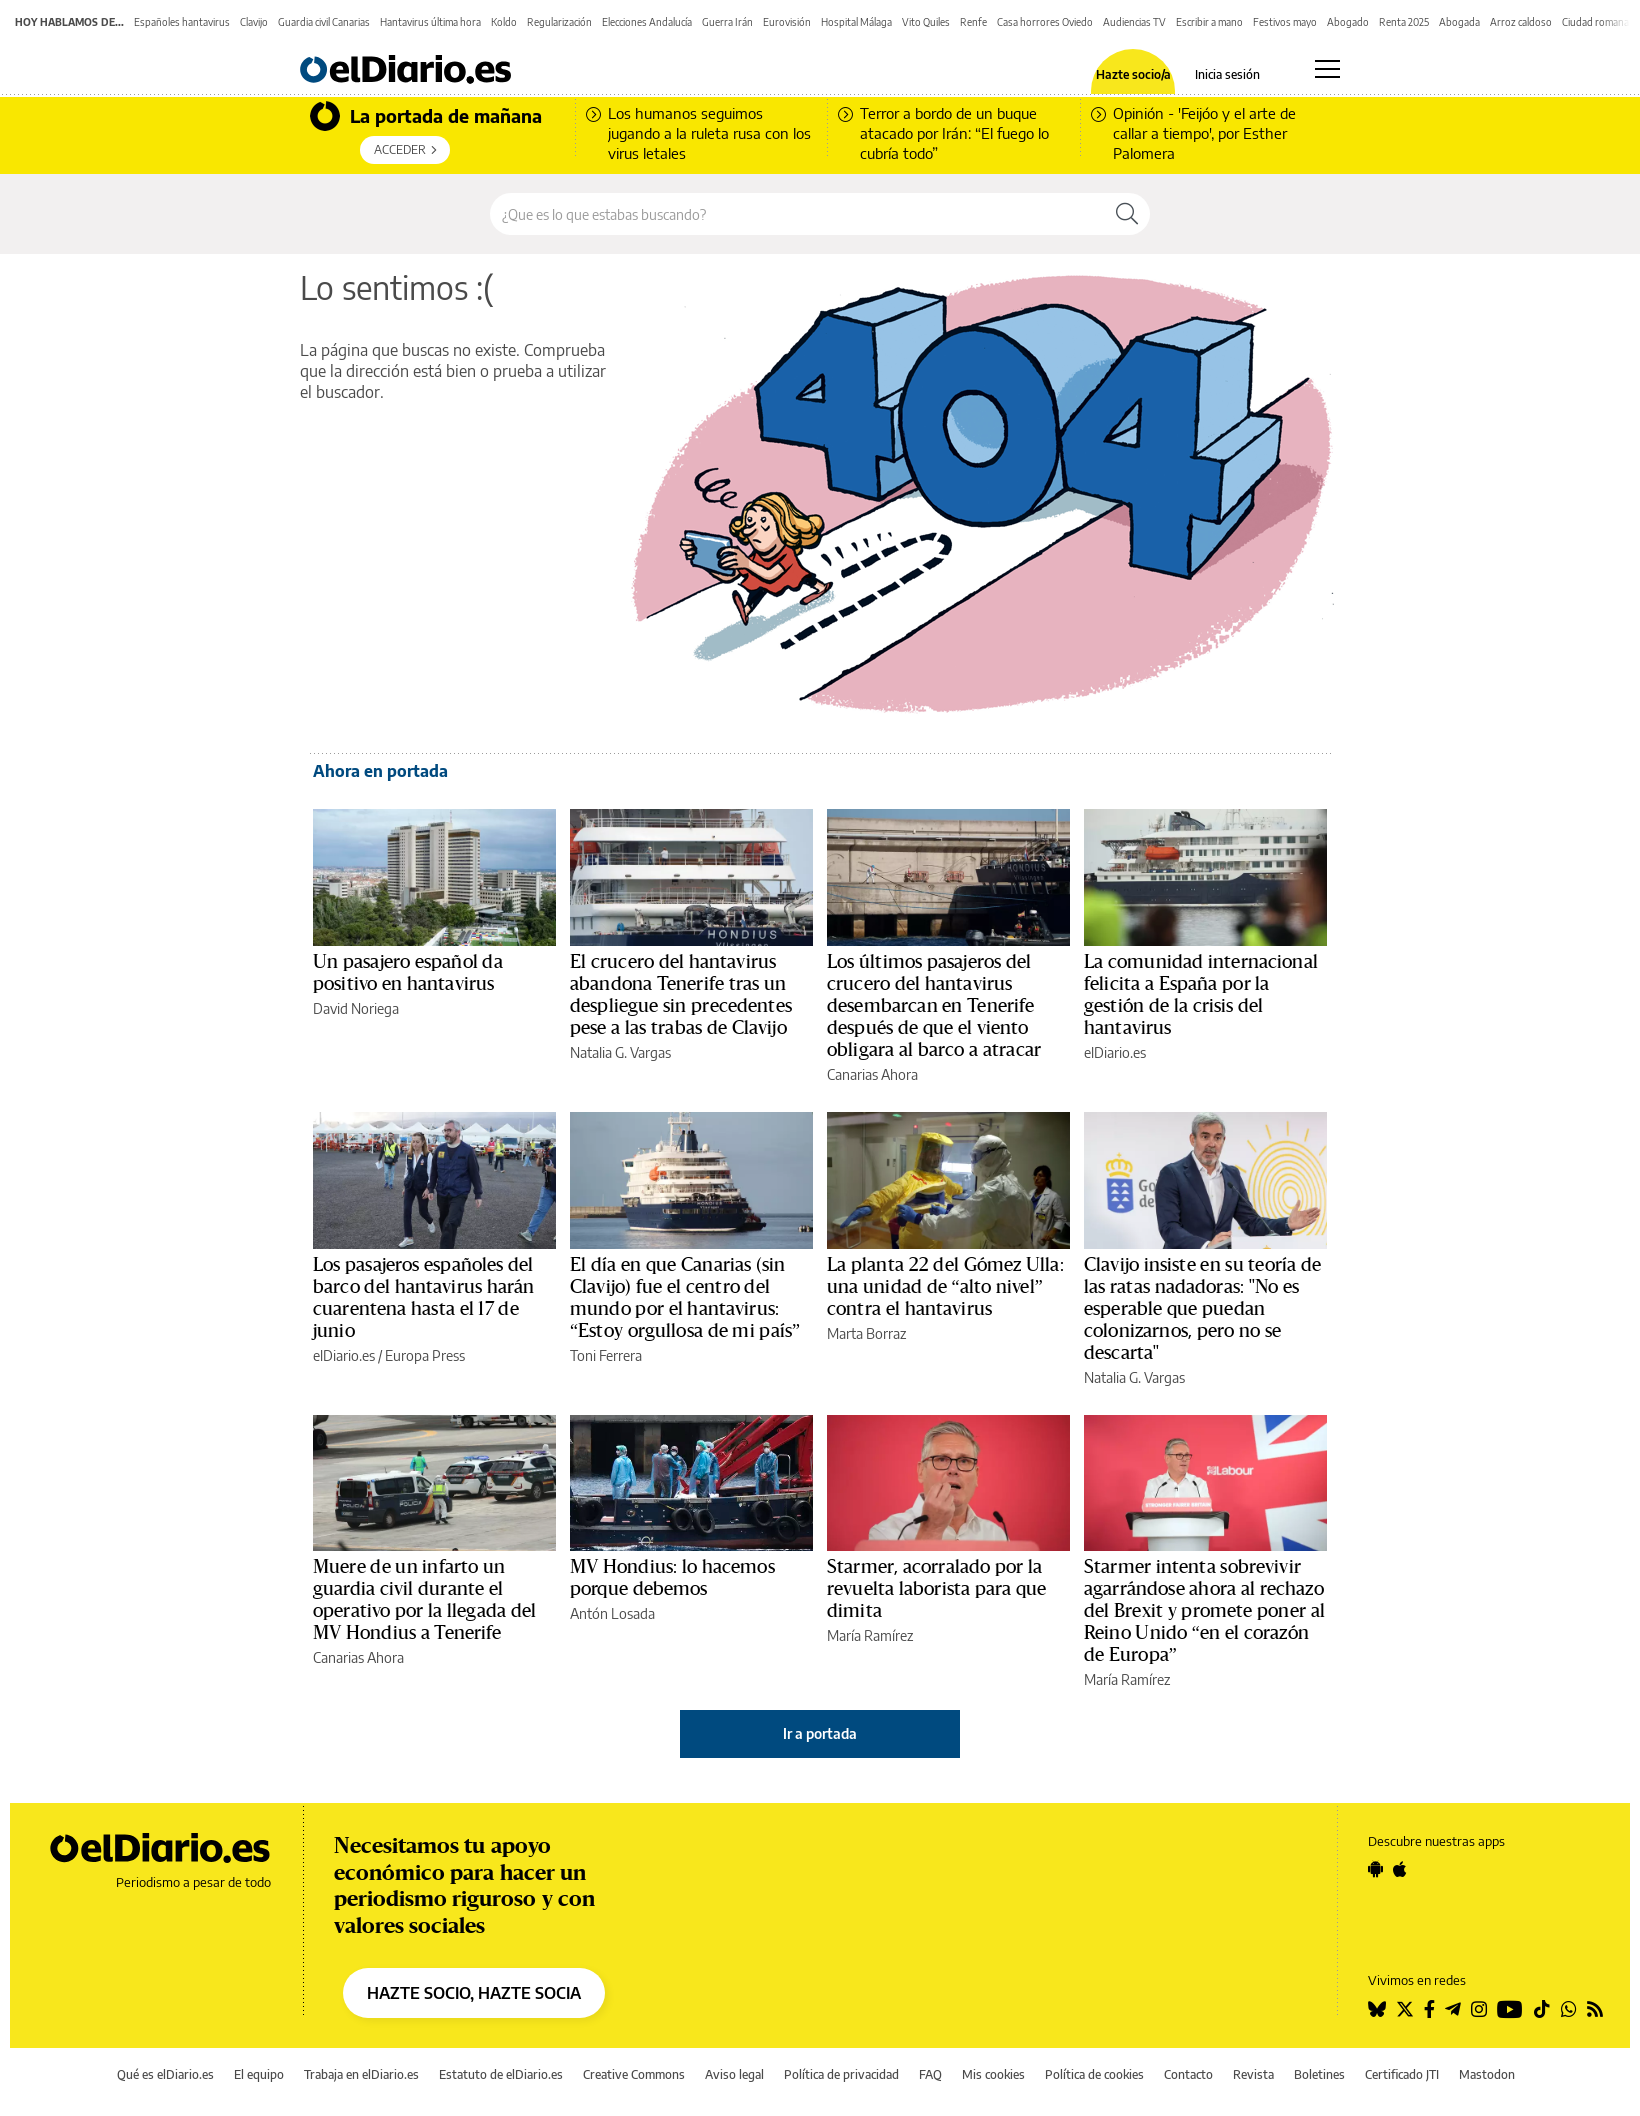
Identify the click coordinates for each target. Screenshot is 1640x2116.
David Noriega (356, 1008)
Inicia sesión (1227, 75)
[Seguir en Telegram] (1453, 2009)
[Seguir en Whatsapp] (1569, 2009)
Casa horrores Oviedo (1045, 22)
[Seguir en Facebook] (1429, 2009)
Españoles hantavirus (182, 22)
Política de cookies (1094, 2074)
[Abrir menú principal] (1327, 69)
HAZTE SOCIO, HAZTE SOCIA (474, 1993)
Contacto (1188, 2074)
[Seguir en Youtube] (1510, 2009)
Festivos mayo (1285, 22)
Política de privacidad (841, 2074)
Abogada (1459, 22)
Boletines (1319, 2074)
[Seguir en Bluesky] (1377, 2009)
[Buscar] (1127, 214)
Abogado (1348, 22)
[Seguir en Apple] (1400, 1869)
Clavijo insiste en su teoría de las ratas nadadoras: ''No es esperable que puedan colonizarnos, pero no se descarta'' (1202, 1309)
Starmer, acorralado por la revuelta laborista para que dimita (937, 1589)
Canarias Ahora (872, 1074)
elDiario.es (1115, 1052)
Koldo (504, 22)
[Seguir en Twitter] (1405, 2009)
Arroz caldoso (1521, 22)
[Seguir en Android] (1375, 1869)
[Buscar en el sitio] (797, 214)
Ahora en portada (380, 771)
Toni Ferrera (606, 1355)
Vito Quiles (926, 22)
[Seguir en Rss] (1595, 2009)
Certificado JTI (1402, 2074)
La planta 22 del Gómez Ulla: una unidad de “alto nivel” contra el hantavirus (945, 1287)
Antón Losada (612, 1613)
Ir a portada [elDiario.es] (820, 1733)
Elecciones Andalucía (647, 22)
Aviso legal (734, 2074)
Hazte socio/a (1133, 75)
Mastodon (1487, 2074)
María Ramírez (870, 1635)
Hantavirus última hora (430, 22)
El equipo (259, 2074)
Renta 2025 (1404, 22)
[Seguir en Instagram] (1479, 2009)
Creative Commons (634, 2074)
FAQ (930, 2074)
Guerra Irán (727, 22)
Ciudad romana (1595, 22)
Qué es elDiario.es (165, 2074)
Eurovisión (787, 22)
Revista (1253, 2074)
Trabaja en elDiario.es (361, 2074)
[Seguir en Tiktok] (1542, 2009)
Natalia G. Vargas (620, 1052)
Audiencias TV (1134, 22)
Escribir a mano (1209, 22)
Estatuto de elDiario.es (501, 2074)
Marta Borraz (866, 1333)
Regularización (559, 22)
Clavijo (254, 22)
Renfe (973, 22)
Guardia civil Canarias (324, 22)
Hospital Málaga (856, 22)
